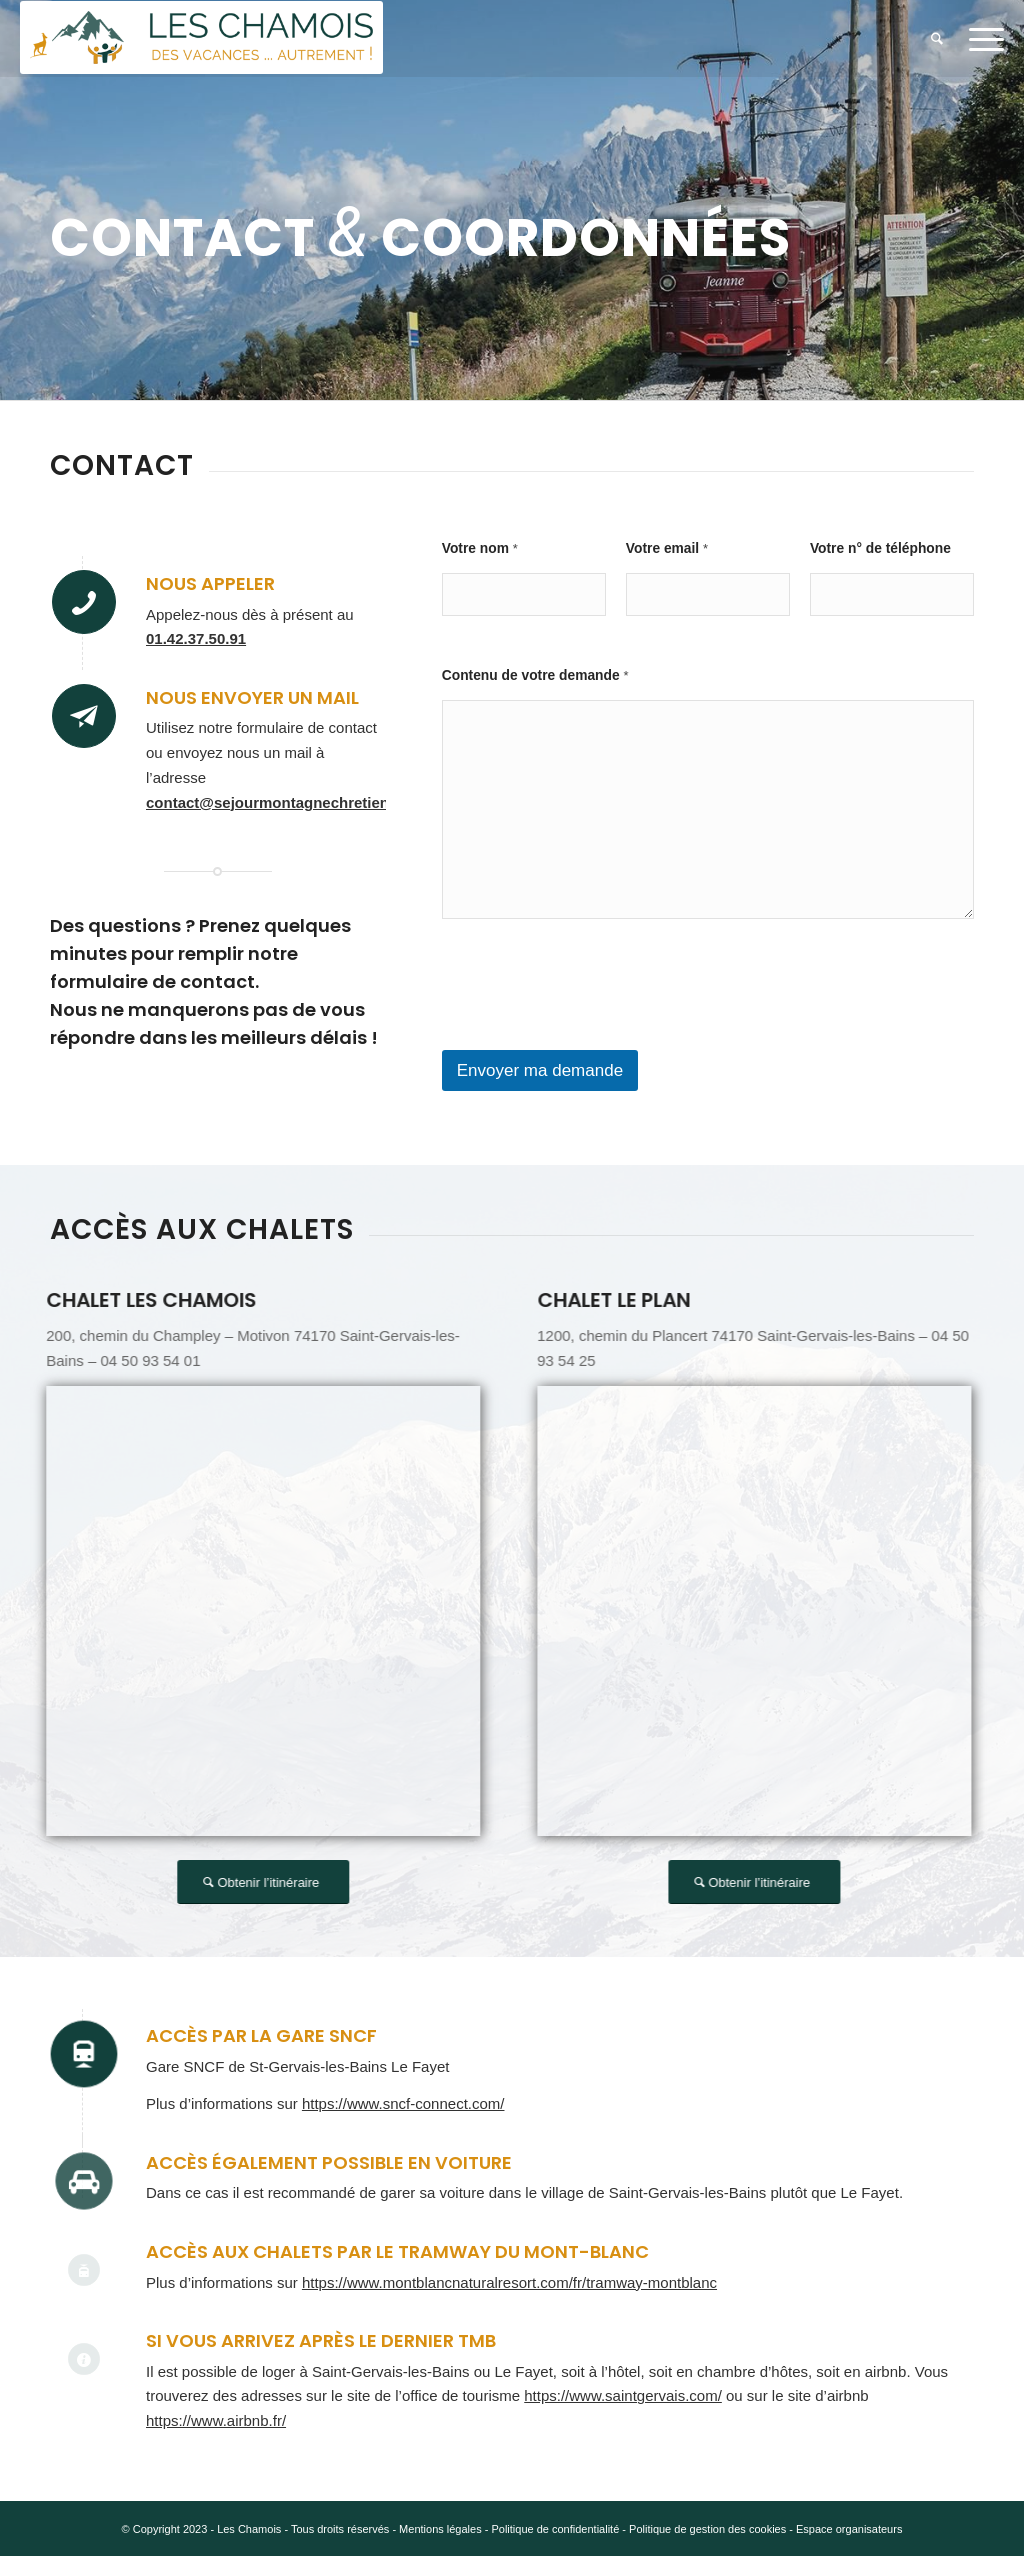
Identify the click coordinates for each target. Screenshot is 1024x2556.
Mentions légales (440, 2529)
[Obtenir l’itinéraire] (276, 1882)
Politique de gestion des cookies (707, 2529)
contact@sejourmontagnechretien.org (281, 802)
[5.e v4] (201, 39)
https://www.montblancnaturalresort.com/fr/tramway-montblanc (509, 2282)
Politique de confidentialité (555, 2529)
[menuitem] (937, 39)
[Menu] (980, 39)
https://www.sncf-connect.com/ (403, 2103)
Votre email (667, 548)
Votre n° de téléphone (880, 548)
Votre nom (480, 548)
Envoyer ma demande (540, 1070)
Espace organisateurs (849, 2529)
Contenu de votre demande (535, 675)
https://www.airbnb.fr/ (216, 2420)
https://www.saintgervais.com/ (623, 2395)
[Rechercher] (937, 39)
